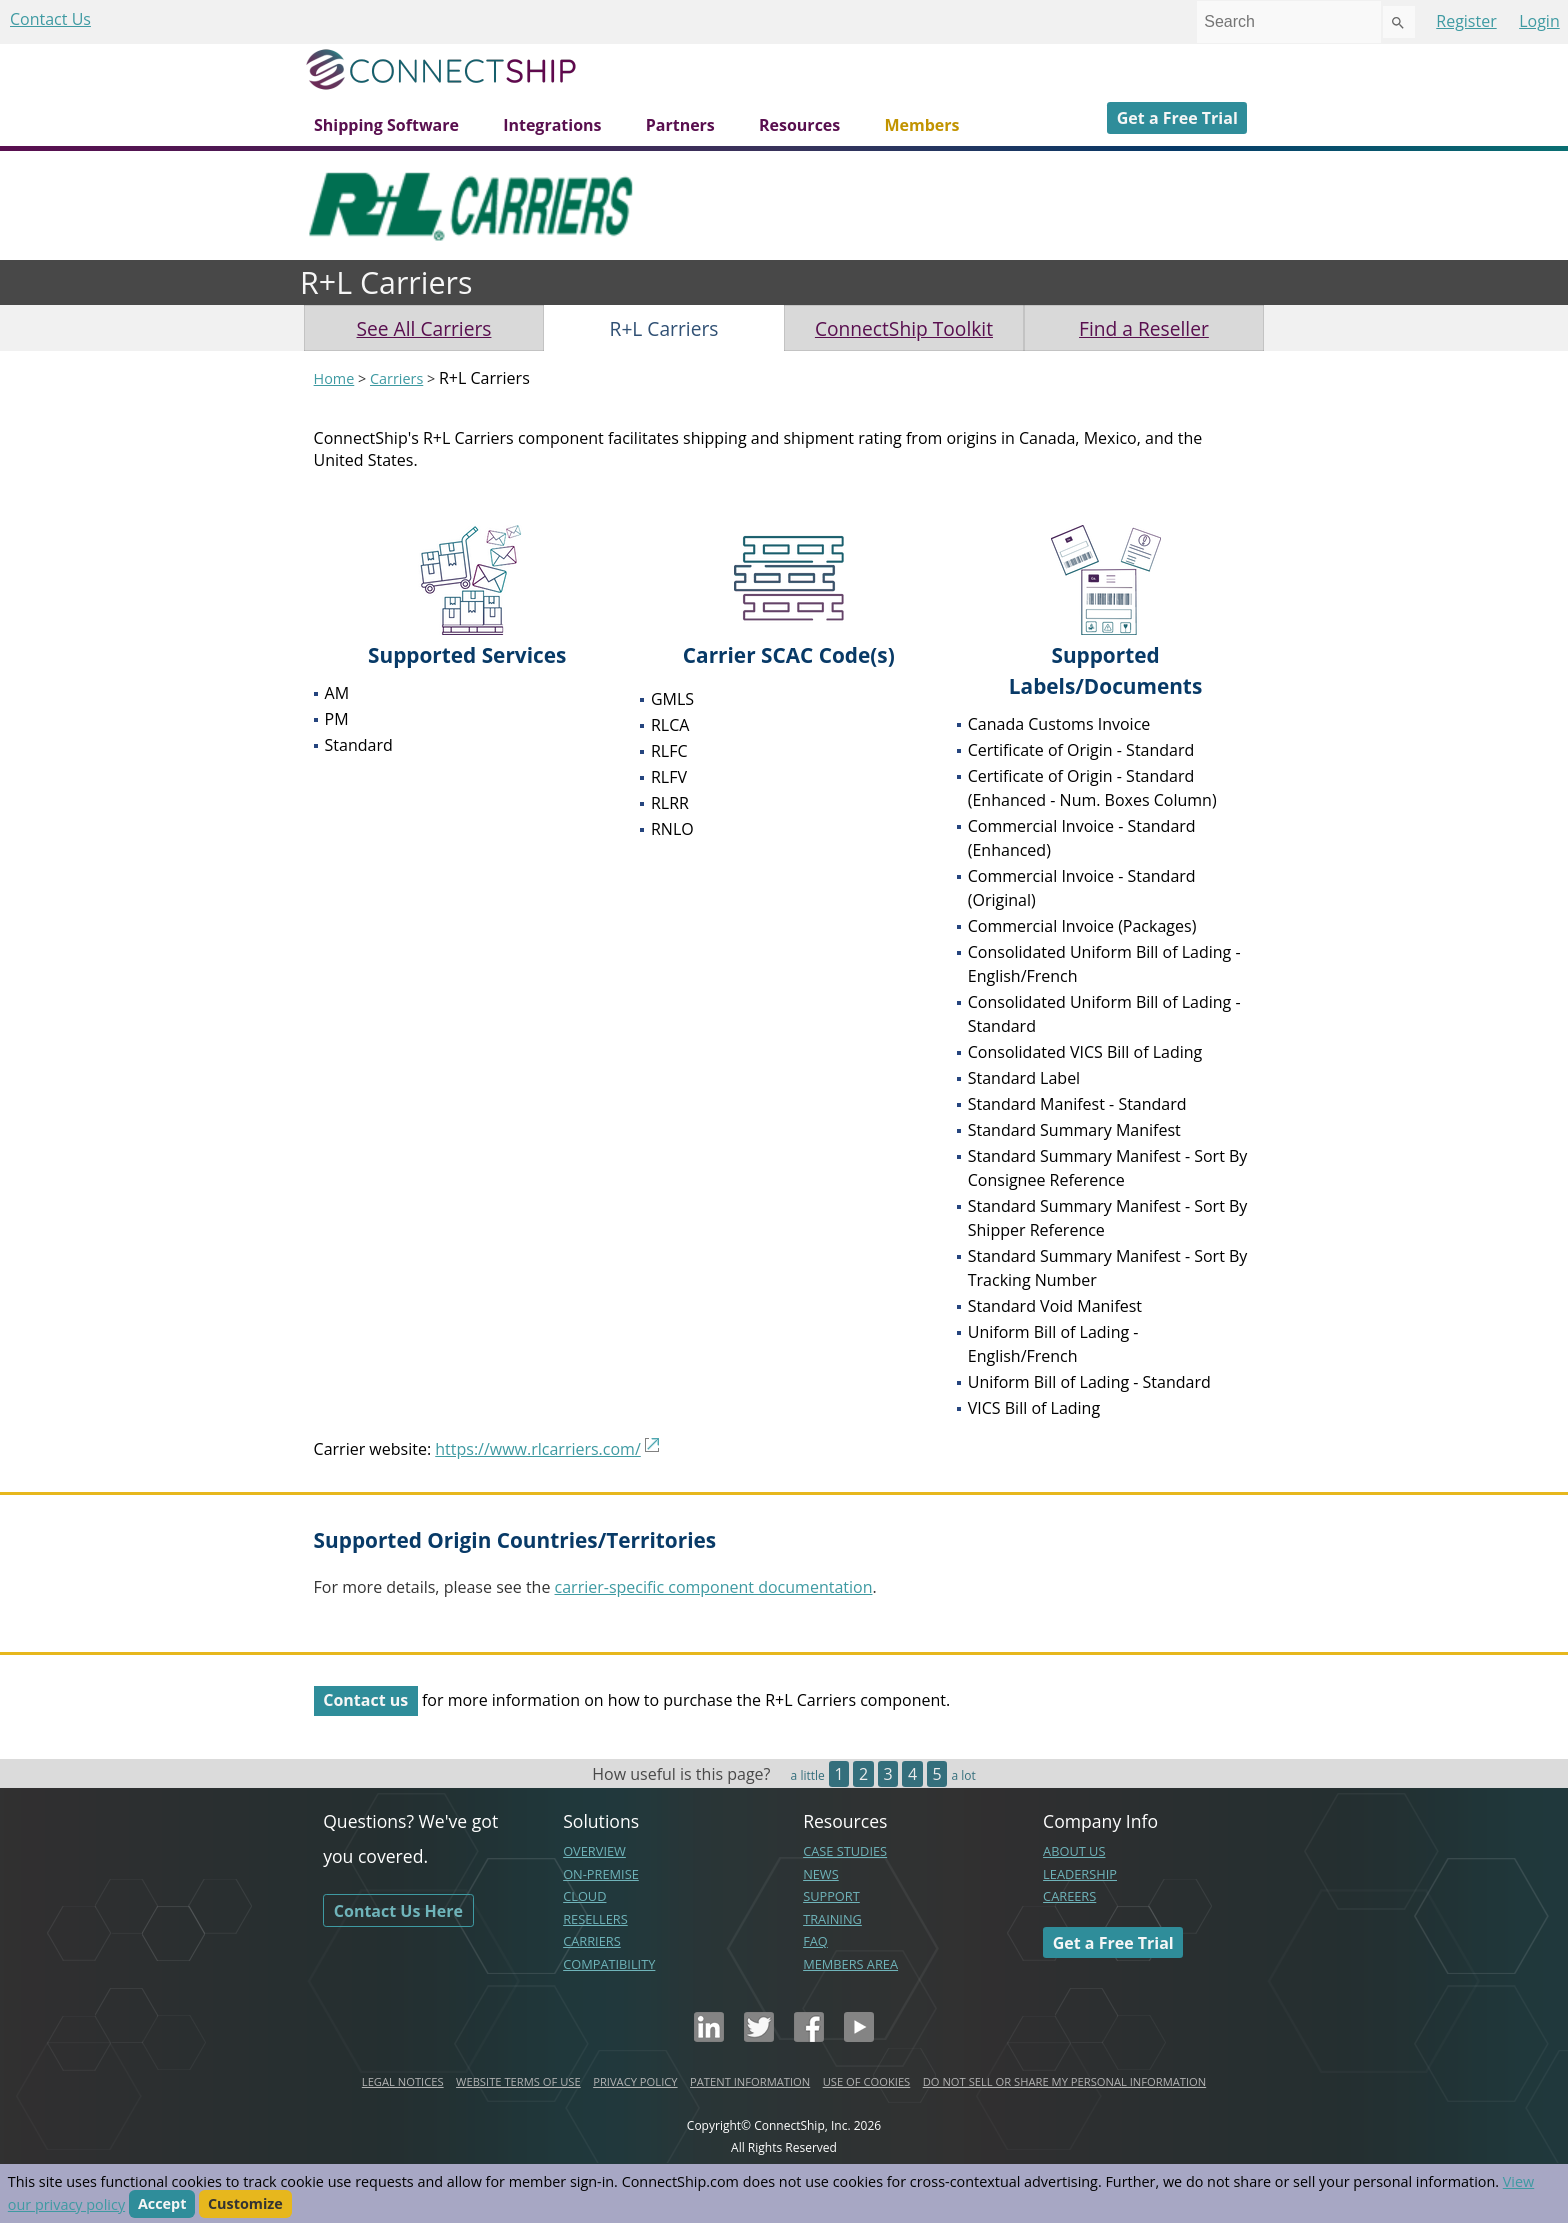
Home (334, 378)
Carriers (396, 378)
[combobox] (1289, 22)
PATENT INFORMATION (750, 2081)
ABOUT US (1074, 1851)
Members (921, 125)
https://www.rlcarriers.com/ (538, 1449)
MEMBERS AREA (850, 1964)
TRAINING (832, 1919)
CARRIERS (592, 1941)
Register (1466, 21)
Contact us (365, 1700)
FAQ (815, 1941)
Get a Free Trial (1177, 118)
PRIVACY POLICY (635, 2081)
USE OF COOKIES (867, 2081)
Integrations (552, 125)
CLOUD (584, 1896)
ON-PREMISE (601, 1874)
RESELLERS (595, 1919)
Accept (162, 2204)
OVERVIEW (594, 1851)
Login (1539, 21)
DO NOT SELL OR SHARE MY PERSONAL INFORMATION (1064, 2081)
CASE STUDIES (845, 1851)
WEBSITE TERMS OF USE (518, 2081)
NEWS (821, 1874)
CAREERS (1069, 1896)
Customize (245, 2204)
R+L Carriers (664, 328)
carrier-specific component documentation (714, 1587)
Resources (799, 125)
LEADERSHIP (1080, 1874)
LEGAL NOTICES (403, 2081)
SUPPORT (831, 1896)
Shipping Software (386, 125)
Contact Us (50, 19)
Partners (680, 125)
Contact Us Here (398, 1910)
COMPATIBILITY (609, 1964)
